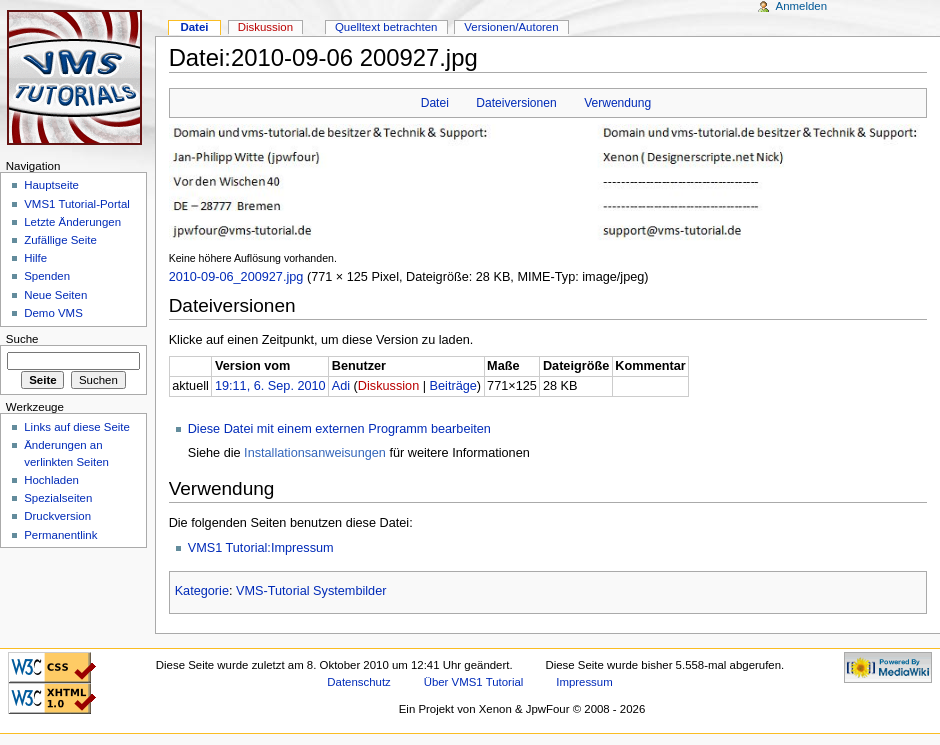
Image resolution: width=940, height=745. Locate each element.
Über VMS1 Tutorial (474, 682)
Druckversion (57, 516)
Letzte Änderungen (72, 222)
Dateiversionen (516, 103)
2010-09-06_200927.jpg (236, 277)
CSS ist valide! (52, 667)
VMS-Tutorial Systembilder (311, 591)
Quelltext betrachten (386, 27)
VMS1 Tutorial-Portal (77, 204)
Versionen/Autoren (511, 27)
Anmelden (802, 6)
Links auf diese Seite (77, 427)
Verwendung (617, 103)
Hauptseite (51, 185)
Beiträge (453, 386)
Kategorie (202, 591)
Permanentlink (60, 535)
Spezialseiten (58, 498)
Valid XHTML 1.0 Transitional (52, 698)
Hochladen (51, 480)
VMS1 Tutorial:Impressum (261, 548)
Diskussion (388, 386)
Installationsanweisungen (315, 453)
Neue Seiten (55, 295)
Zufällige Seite (60, 240)
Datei (435, 103)
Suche (22, 339)
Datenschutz (359, 682)
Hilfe (35, 258)
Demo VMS (53, 313)
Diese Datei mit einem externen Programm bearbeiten (339, 429)
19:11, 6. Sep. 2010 (270, 386)
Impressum (584, 682)
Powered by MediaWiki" (888, 667)
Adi (341, 386)
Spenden (47, 276)
